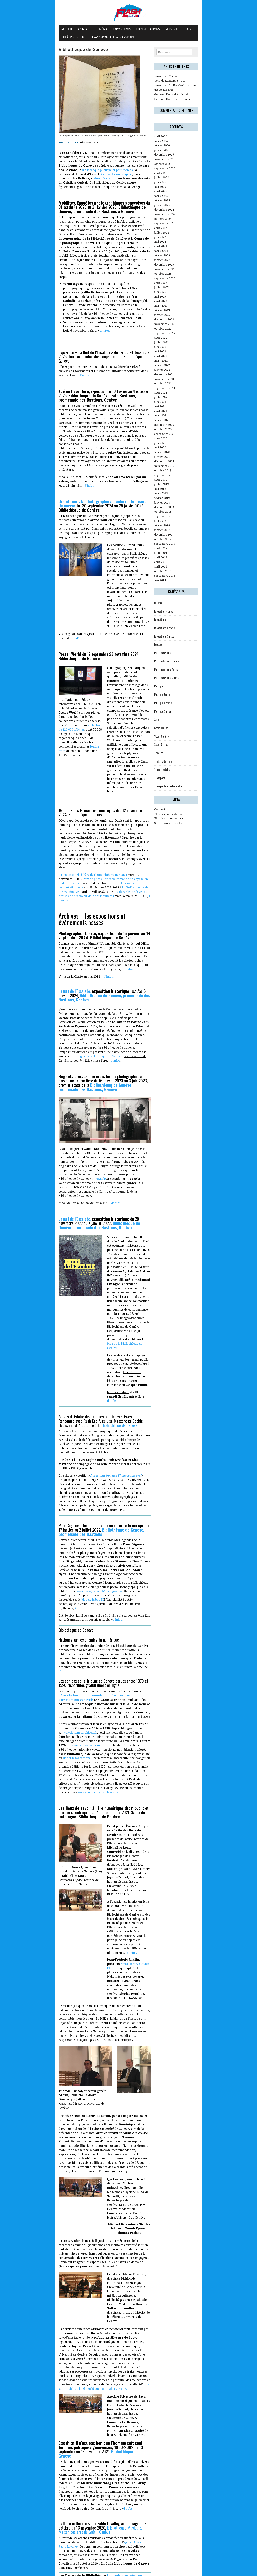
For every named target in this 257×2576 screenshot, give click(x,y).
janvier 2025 (175, 212)
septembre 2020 (177, 441)
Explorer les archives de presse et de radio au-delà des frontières (77, 719)
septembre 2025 (177, 175)
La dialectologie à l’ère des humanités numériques (57, 707)
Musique (136, 38)
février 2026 (175, 152)
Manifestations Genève (179, 676)
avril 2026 (173, 143)
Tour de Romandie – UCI (182, 92)
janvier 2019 (175, 509)
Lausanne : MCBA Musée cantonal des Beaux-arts (199, 96)
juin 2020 (173, 450)
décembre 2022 (177, 326)
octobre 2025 (175, 170)
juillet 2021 (174, 404)
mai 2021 (173, 413)
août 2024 (173, 235)
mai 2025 (173, 193)
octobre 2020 (175, 436)
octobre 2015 (175, 578)
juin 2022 (173, 353)
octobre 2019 (175, 477)
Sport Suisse (174, 751)
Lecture (171, 651)
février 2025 (175, 207)
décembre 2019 (177, 468)
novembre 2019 (177, 473)
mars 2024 (174, 257)
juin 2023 (173, 299)
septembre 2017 (177, 550)
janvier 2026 (175, 157)
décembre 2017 (177, 541)
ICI (159, 1355)
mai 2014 (173, 587)
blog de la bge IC (57, 1296)
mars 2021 (174, 422)
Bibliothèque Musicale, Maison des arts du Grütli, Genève (67, 2027)
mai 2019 (173, 495)
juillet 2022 (174, 349)
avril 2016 (173, 573)
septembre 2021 (177, 395)
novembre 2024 (177, 221)
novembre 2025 (177, 166)
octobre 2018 (175, 518)
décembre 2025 (177, 161)
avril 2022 (173, 363)
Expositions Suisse (177, 643)
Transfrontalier (175, 776)
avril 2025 (173, 198)
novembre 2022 (177, 331)
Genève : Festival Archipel (184, 101)
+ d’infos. (103, 414)
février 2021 (175, 427)
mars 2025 (174, 203)
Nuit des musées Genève (41, 2463)
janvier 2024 (175, 267)
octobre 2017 (175, 546)
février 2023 (175, 317)
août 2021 (173, 399)
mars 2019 (174, 500)
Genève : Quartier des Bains (185, 105)
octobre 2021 (175, 390)
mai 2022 (173, 358)
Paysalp (122, 985)
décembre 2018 (177, 514)
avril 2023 (173, 308)
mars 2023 (174, 312)
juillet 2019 (174, 491)
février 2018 (175, 532)
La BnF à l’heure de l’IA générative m (112, 715)
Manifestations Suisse (179, 684)
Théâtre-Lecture (175, 38)
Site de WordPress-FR (181, 830)
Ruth (40, 151)
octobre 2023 (175, 280)
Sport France (174, 735)
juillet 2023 (174, 294)
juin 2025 (173, 189)
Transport (172, 785)
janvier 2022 (175, 376)
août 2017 (173, 555)
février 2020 (175, 459)
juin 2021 (173, 408)
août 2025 (173, 180)
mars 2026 (174, 148)
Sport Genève (174, 743)
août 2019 (173, 486)
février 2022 (175, 372)
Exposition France (176, 618)
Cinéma (66, 38)
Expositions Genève (177, 635)
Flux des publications (180, 820)
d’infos (38, 1312)
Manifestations (112, 38)
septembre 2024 (177, 230)
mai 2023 (173, 303)
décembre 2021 (177, 381)
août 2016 (173, 569)
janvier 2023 (175, 321)
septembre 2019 (177, 482)
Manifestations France (179, 668)
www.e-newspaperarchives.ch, (107, 1416)
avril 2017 (173, 564)
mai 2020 (173, 454)
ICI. (69, 1300)
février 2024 (175, 262)
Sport (152, 38)
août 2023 (173, 289)
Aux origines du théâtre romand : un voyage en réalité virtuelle (87, 709)
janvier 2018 (175, 537)
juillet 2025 (174, 184)
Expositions (86, 38)
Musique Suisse (175, 718)
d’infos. (110, 291)
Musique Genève (176, 710)
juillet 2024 (174, 239)
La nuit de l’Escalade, (39, 807)
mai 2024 (173, 248)
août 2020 (173, 445)
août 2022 (173, 344)
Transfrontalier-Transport (47, 46)
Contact (49, 38)
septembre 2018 (177, 523)
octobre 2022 (175, 335)
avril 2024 (173, 253)
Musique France (175, 701)
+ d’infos (97, 782)
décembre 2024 (177, 216)
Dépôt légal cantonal (85, 1424)
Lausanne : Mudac (178, 87)
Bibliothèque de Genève (114, 1169)
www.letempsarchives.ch (88, 1407)
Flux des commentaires (182, 825)
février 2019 (175, 505)
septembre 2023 (177, 285)
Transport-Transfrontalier (181, 793)
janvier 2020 (175, 463)
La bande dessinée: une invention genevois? (105, 2061)
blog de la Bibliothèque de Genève (49, 853)
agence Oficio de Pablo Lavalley (62, 2037)
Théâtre (171, 760)
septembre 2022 (177, 340)
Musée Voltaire (55, 182)
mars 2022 (174, 367)
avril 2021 (173, 418)
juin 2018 (173, 527)
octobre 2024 (175, 225)
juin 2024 (173, 244)
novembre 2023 (177, 276)
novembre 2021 (177, 385)
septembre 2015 (177, 582)
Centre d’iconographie (120, 177)
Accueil (31, 38)
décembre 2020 (177, 431)
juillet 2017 (174, 559)
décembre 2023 (177, 271)
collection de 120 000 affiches (67, 624)
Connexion (174, 816)
